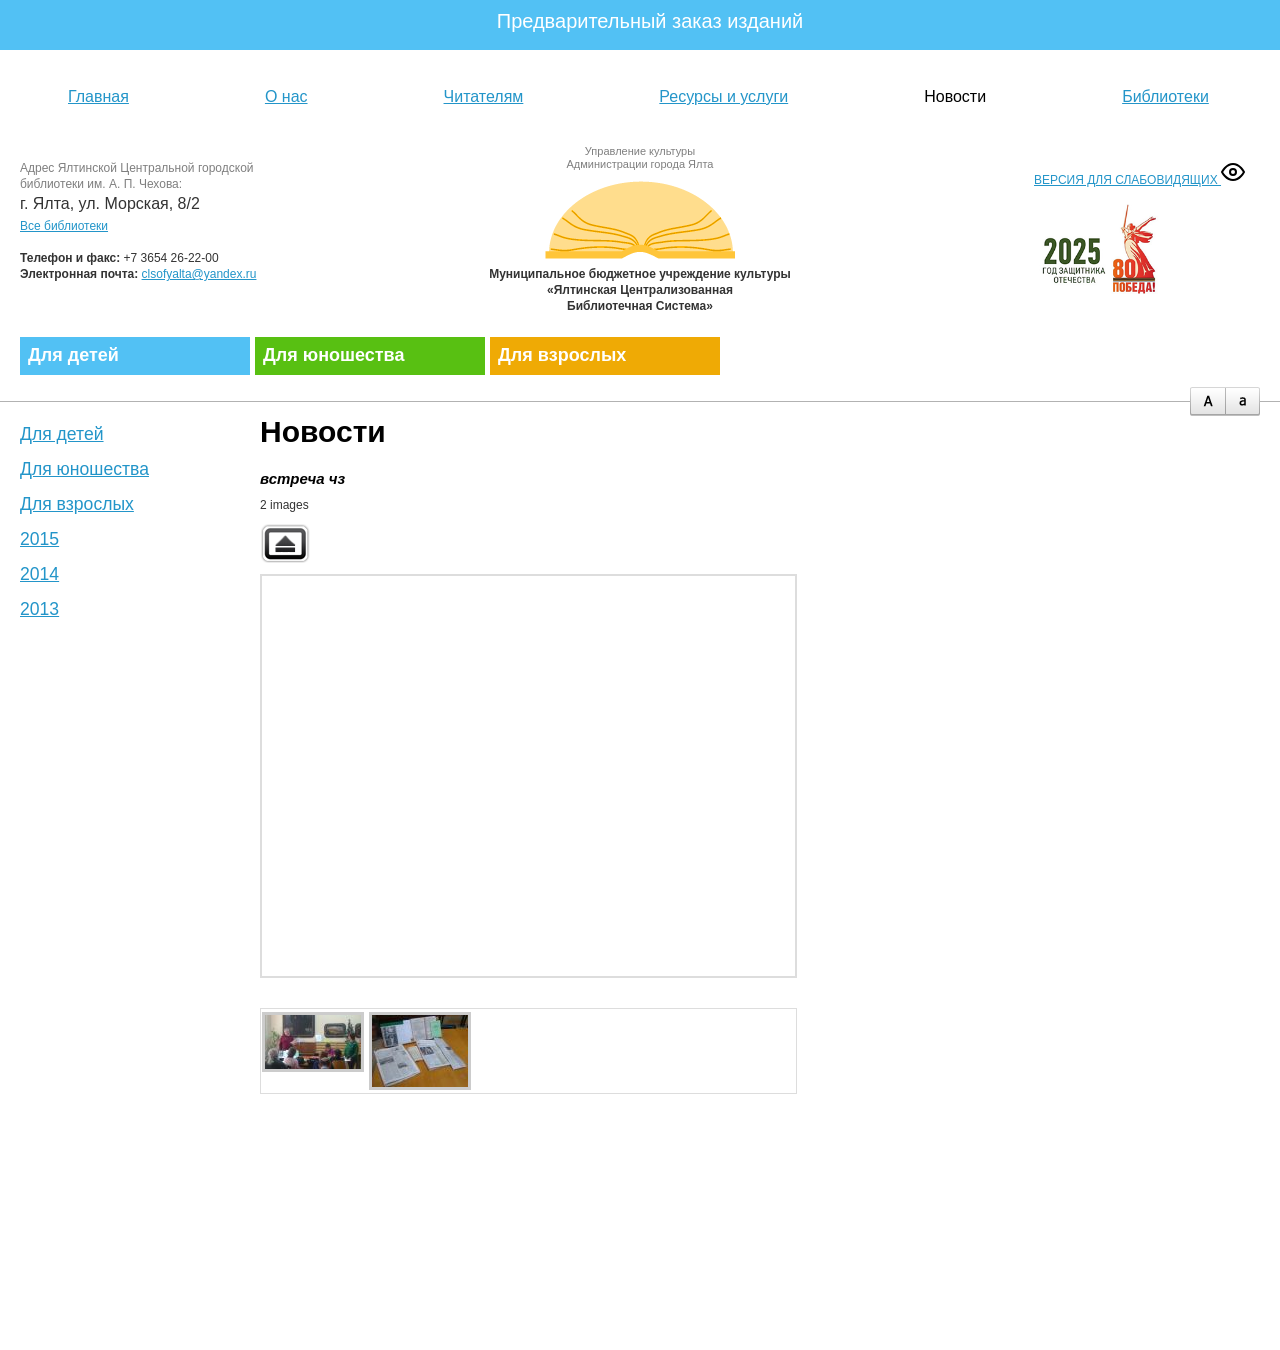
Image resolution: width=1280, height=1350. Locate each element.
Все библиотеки (64, 226)
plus (1207, 401)
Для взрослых (562, 355)
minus (1242, 401)
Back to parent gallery (285, 543)
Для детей (73, 355)
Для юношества (333, 355)
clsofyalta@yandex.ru (199, 274)
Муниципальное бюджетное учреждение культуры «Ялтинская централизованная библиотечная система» (640, 242)
